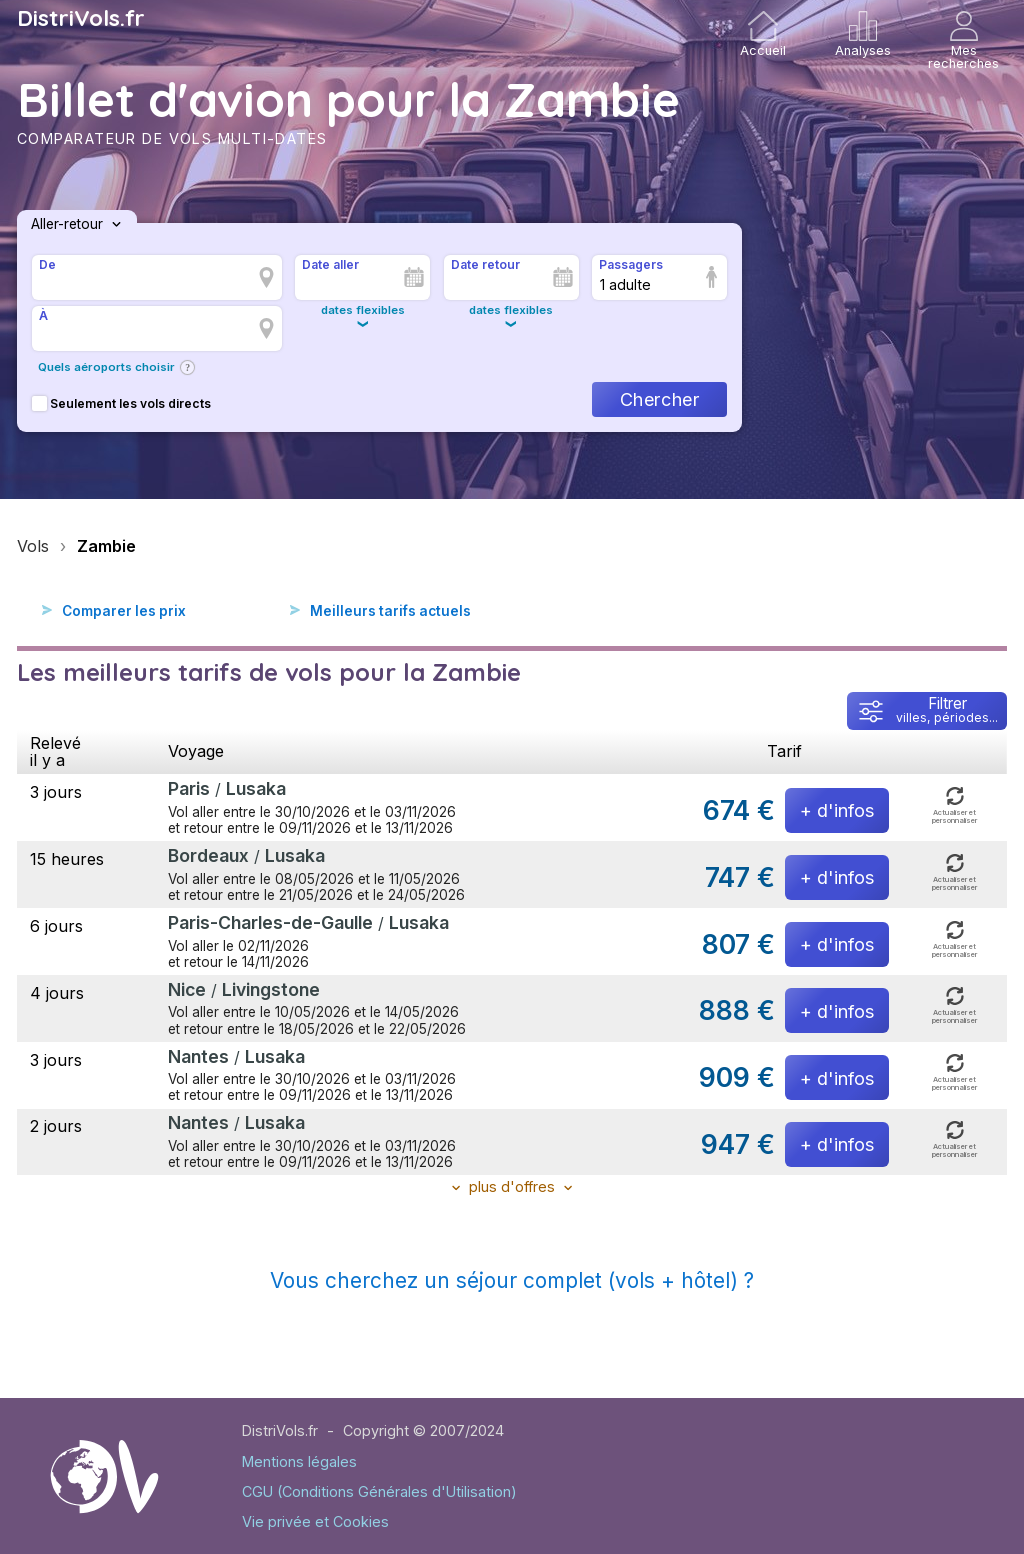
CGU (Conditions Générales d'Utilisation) (379, 1491)
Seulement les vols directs (121, 403)
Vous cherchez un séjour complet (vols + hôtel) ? (512, 1280)
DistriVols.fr (81, 18)
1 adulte (625, 284)
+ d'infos (837, 810)
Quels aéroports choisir (106, 367)
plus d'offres (512, 1186)
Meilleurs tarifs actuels (390, 611)
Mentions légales (299, 1461)
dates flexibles (363, 310)
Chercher (659, 399)
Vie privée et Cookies (315, 1521)
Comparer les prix (124, 611)
